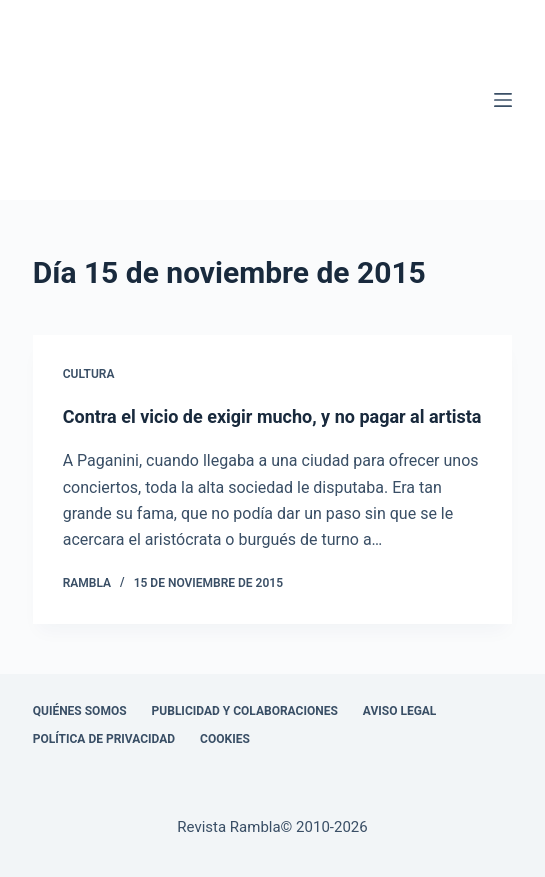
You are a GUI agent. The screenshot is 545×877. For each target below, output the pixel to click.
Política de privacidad (104, 739)
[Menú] (503, 100)
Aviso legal (400, 711)
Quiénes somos (80, 711)
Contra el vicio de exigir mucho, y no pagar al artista (272, 416)
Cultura (89, 374)
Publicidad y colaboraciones (245, 711)
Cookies (225, 739)
